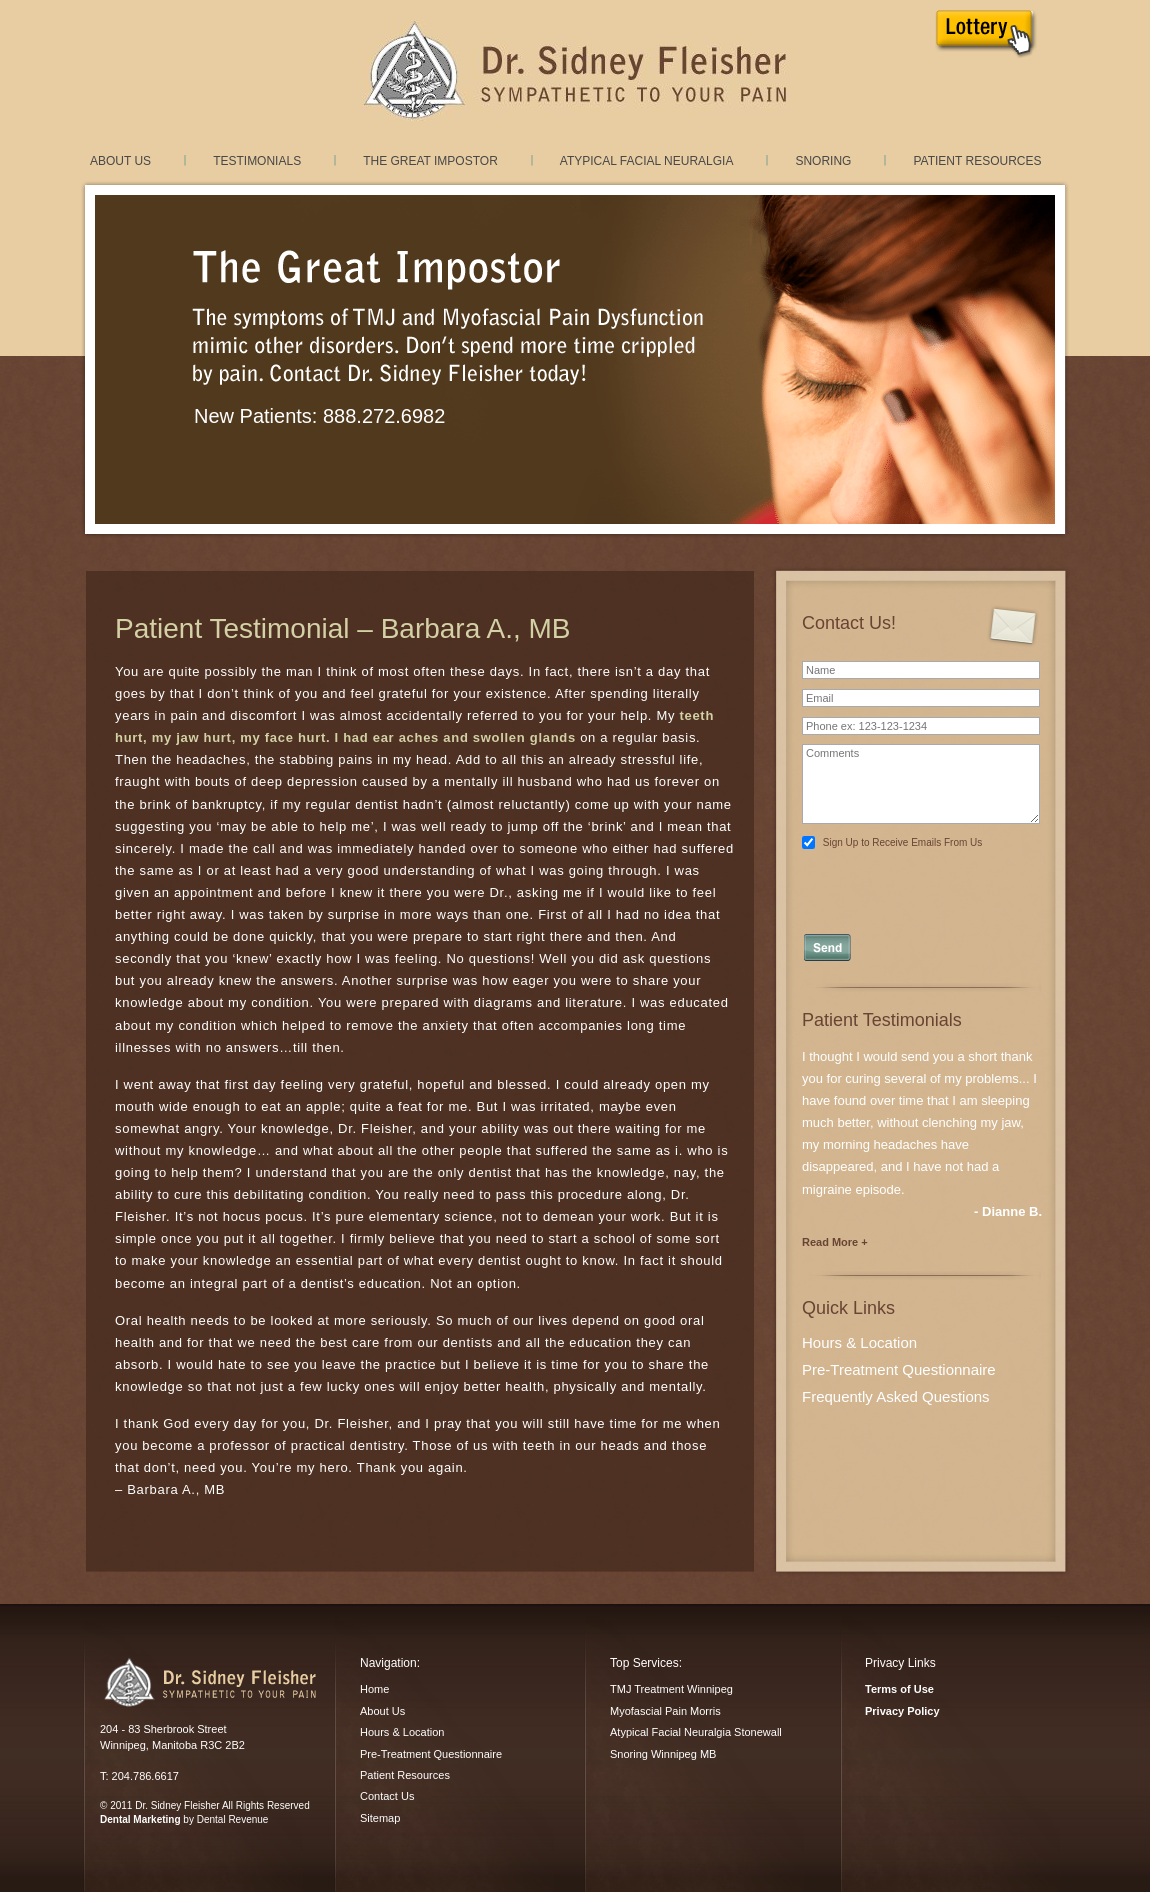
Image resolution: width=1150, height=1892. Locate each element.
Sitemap (380, 1818)
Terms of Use (899, 1689)
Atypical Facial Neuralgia (647, 161)
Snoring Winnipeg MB (663, 1754)
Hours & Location (859, 1342)
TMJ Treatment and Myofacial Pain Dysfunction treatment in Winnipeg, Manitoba (575, 70)
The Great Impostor (430, 161)
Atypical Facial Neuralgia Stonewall (696, 1732)
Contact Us (387, 1796)
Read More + (835, 1242)
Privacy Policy (902, 1711)
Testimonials (257, 161)
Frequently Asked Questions (896, 1396)
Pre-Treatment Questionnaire (899, 1369)
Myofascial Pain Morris (665, 1711)
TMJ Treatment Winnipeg (671, 1689)
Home (374, 1689)
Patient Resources (977, 161)
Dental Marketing (140, 1819)
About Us (120, 161)
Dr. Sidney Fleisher (209, 1682)
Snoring (823, 161)
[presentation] (922, 885)
